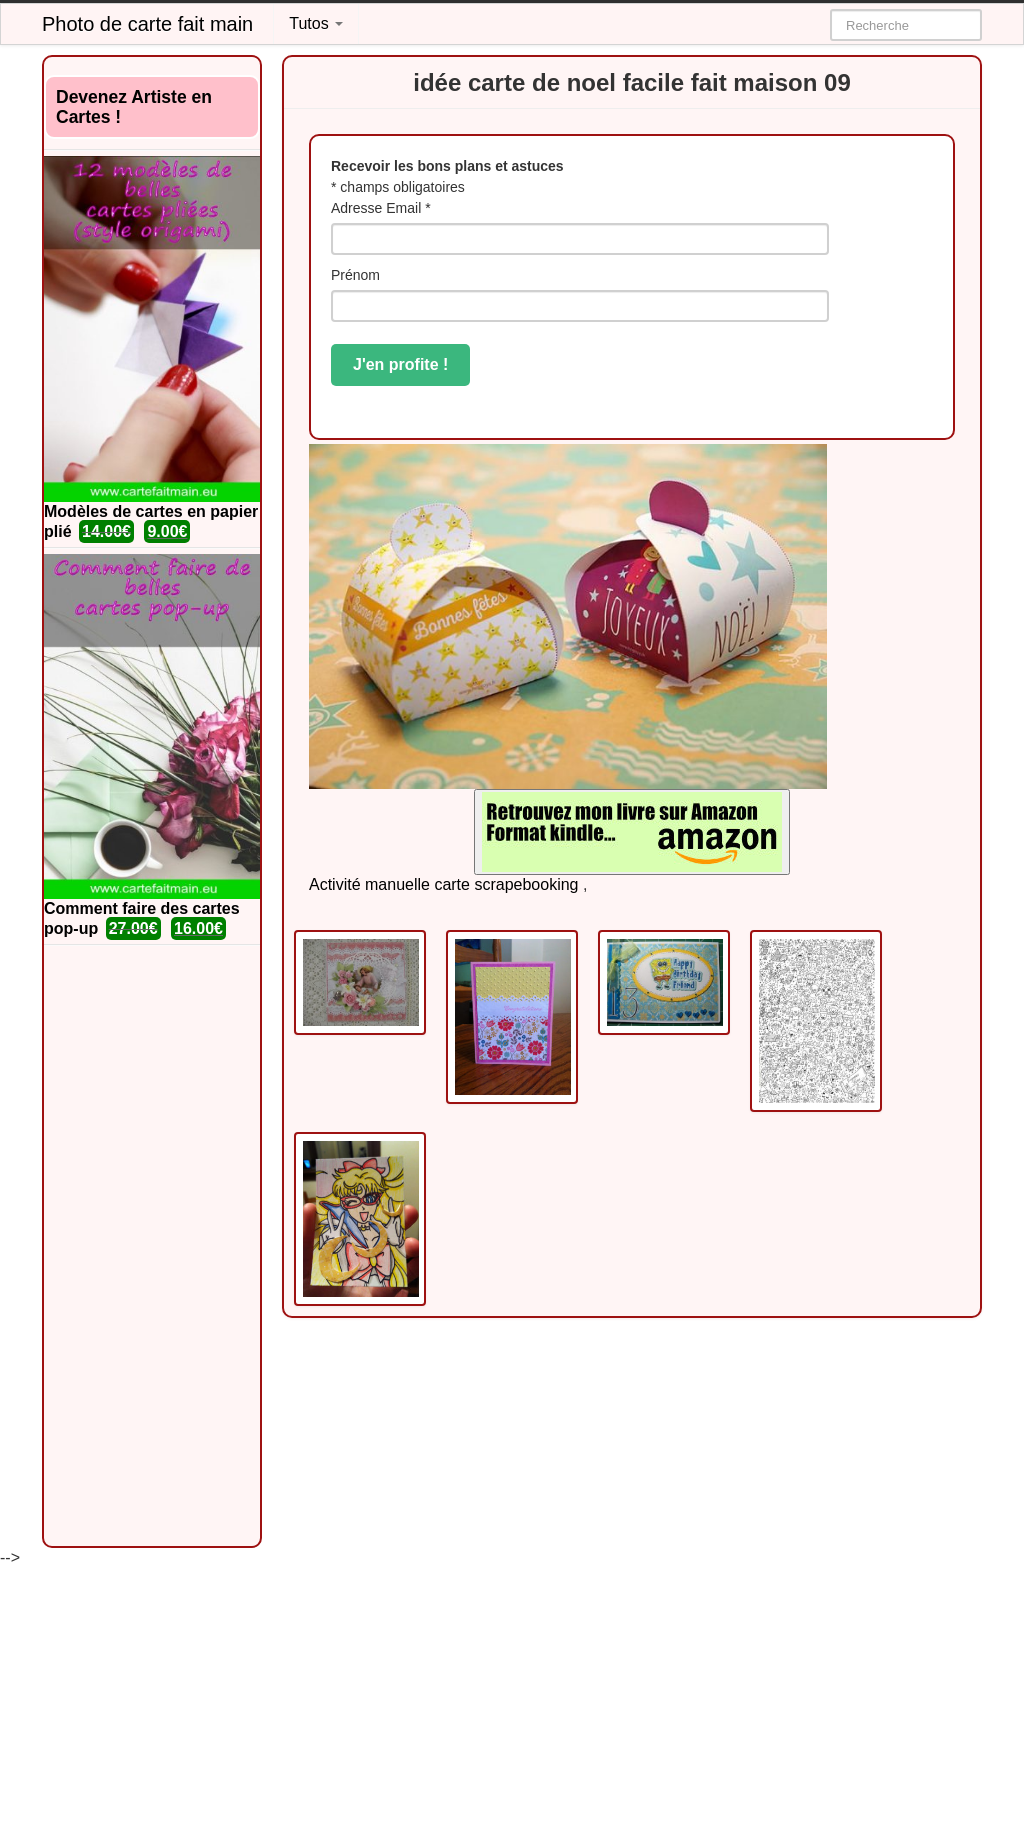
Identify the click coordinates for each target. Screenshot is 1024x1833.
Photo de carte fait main (147, 24)
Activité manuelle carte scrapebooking (443, 884)
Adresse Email (381, 208)
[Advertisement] (152, 1246)
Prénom (355, 275)
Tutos (316, 23)
